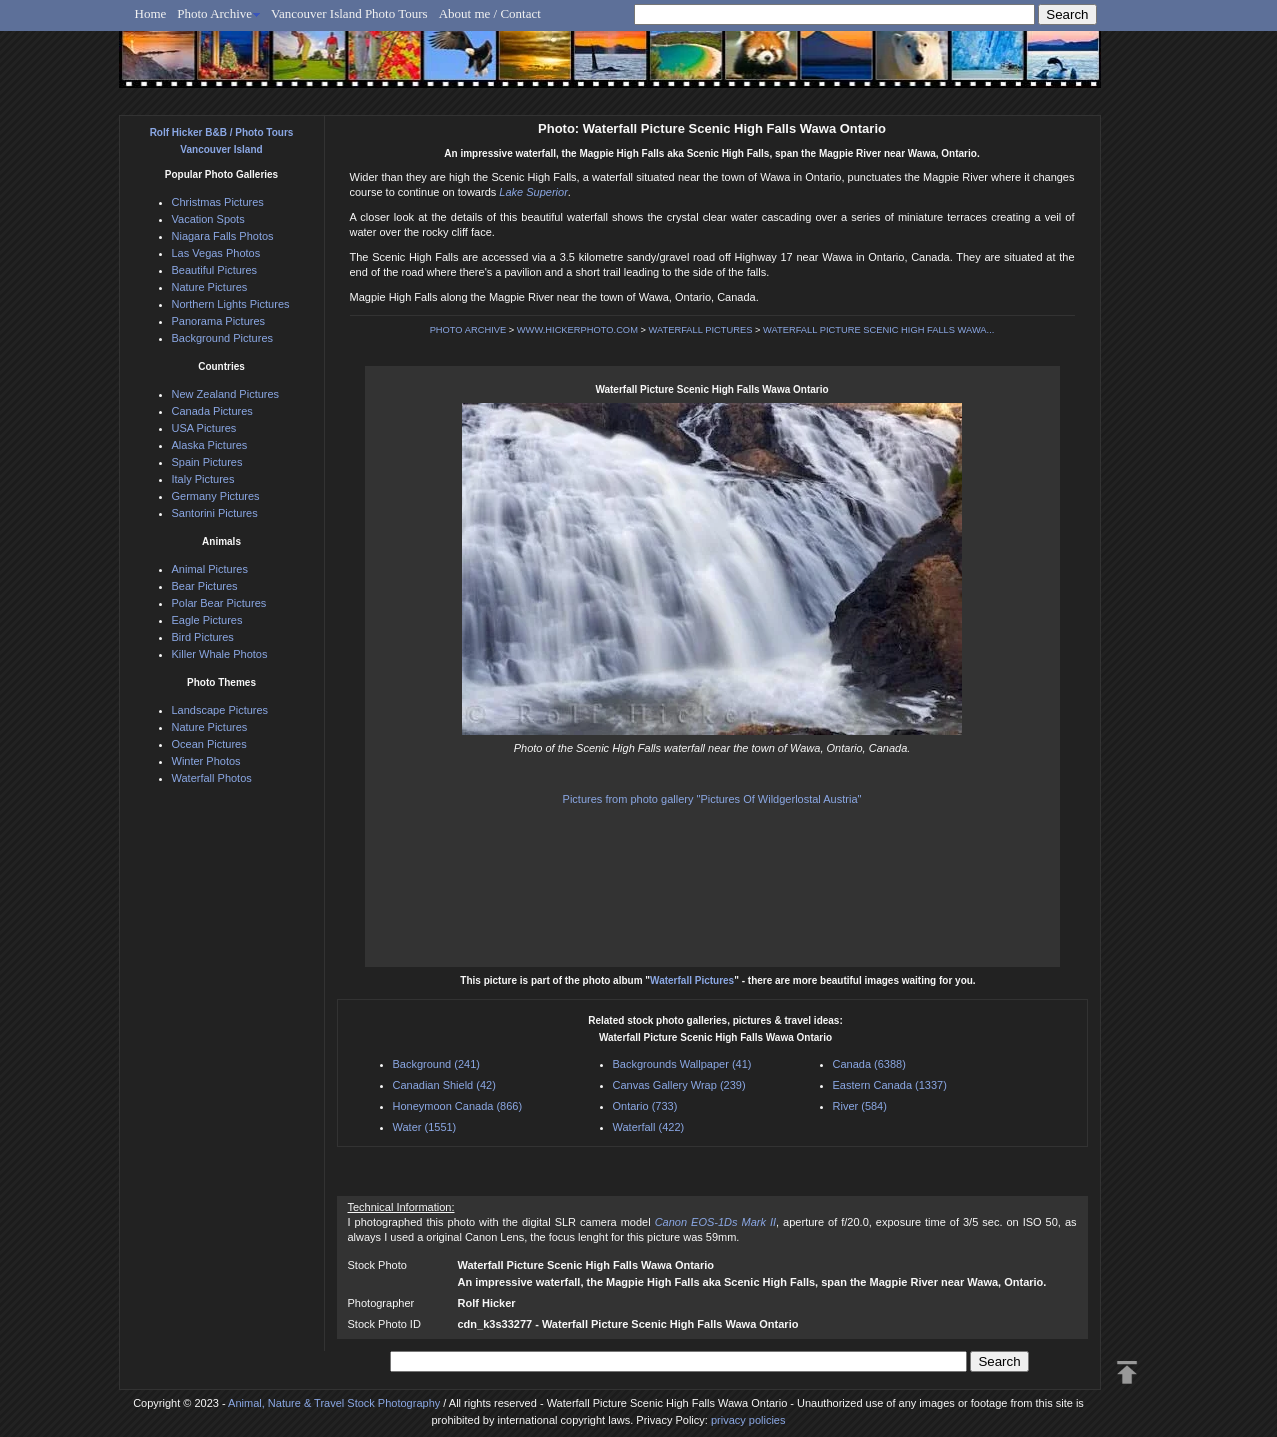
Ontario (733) (645, 1106)
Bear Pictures (205, 586)
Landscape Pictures (220, 710)
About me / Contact (490, 13)
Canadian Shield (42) (444, 1085)
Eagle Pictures (207, 620)
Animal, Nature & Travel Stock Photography (334, 1403)
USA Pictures (204, 428)
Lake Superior (533, 192)
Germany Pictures (216, 496)
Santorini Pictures (215, 513)
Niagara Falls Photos (223, 236)
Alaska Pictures (210, 445)
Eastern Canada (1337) (890, 1085)
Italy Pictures (203, 479)
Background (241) (436, 1064)
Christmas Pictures (218, 202)
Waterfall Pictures (692, 980)
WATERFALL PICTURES (701, 330)
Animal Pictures (210, 569)
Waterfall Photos (212, 778)
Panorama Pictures (219, 321)
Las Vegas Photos (216, 253)
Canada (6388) (869, 1064)
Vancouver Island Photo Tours (349, 13)
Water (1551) (425, 1127)
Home (151, 13)
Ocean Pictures (209, 744)
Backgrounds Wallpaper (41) (682, 1064)
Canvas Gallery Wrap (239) (679, 1085)
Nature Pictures (210, 287)
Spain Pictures (207, 462)
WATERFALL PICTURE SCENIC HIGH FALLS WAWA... (878, 330)
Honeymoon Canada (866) (458, 1106)
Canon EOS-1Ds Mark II (715, 1222)
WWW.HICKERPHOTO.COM (577, 330)
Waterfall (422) (649, 1127)
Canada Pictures (212, 411)
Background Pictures (223, 338)
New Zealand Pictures (226, 394)
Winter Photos (206, 761)
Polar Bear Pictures (219, 603)
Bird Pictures (203, 637)
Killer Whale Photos (220, 654)
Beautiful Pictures (215, 270)
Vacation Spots (208, 219)
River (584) (860, 1106)
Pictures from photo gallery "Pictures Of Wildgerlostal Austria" (712, 799)
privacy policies (748, 1420)
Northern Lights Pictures (231, 304)
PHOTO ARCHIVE (468, 330)
